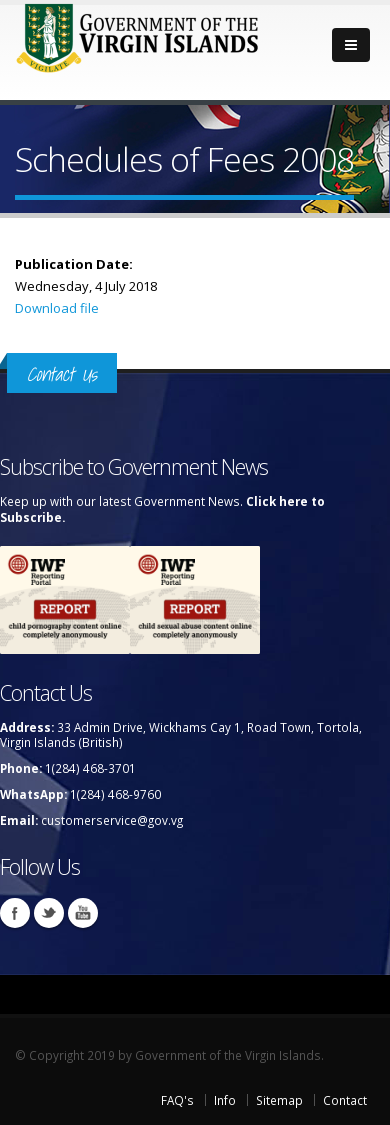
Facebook (15, 913)
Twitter (49, 913)
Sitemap (279, 1100)
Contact (345, 1100)
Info (225, 1100)
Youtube (83, 913)
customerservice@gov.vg (112, 820)
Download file (57, 308)
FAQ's (177, 1100)
